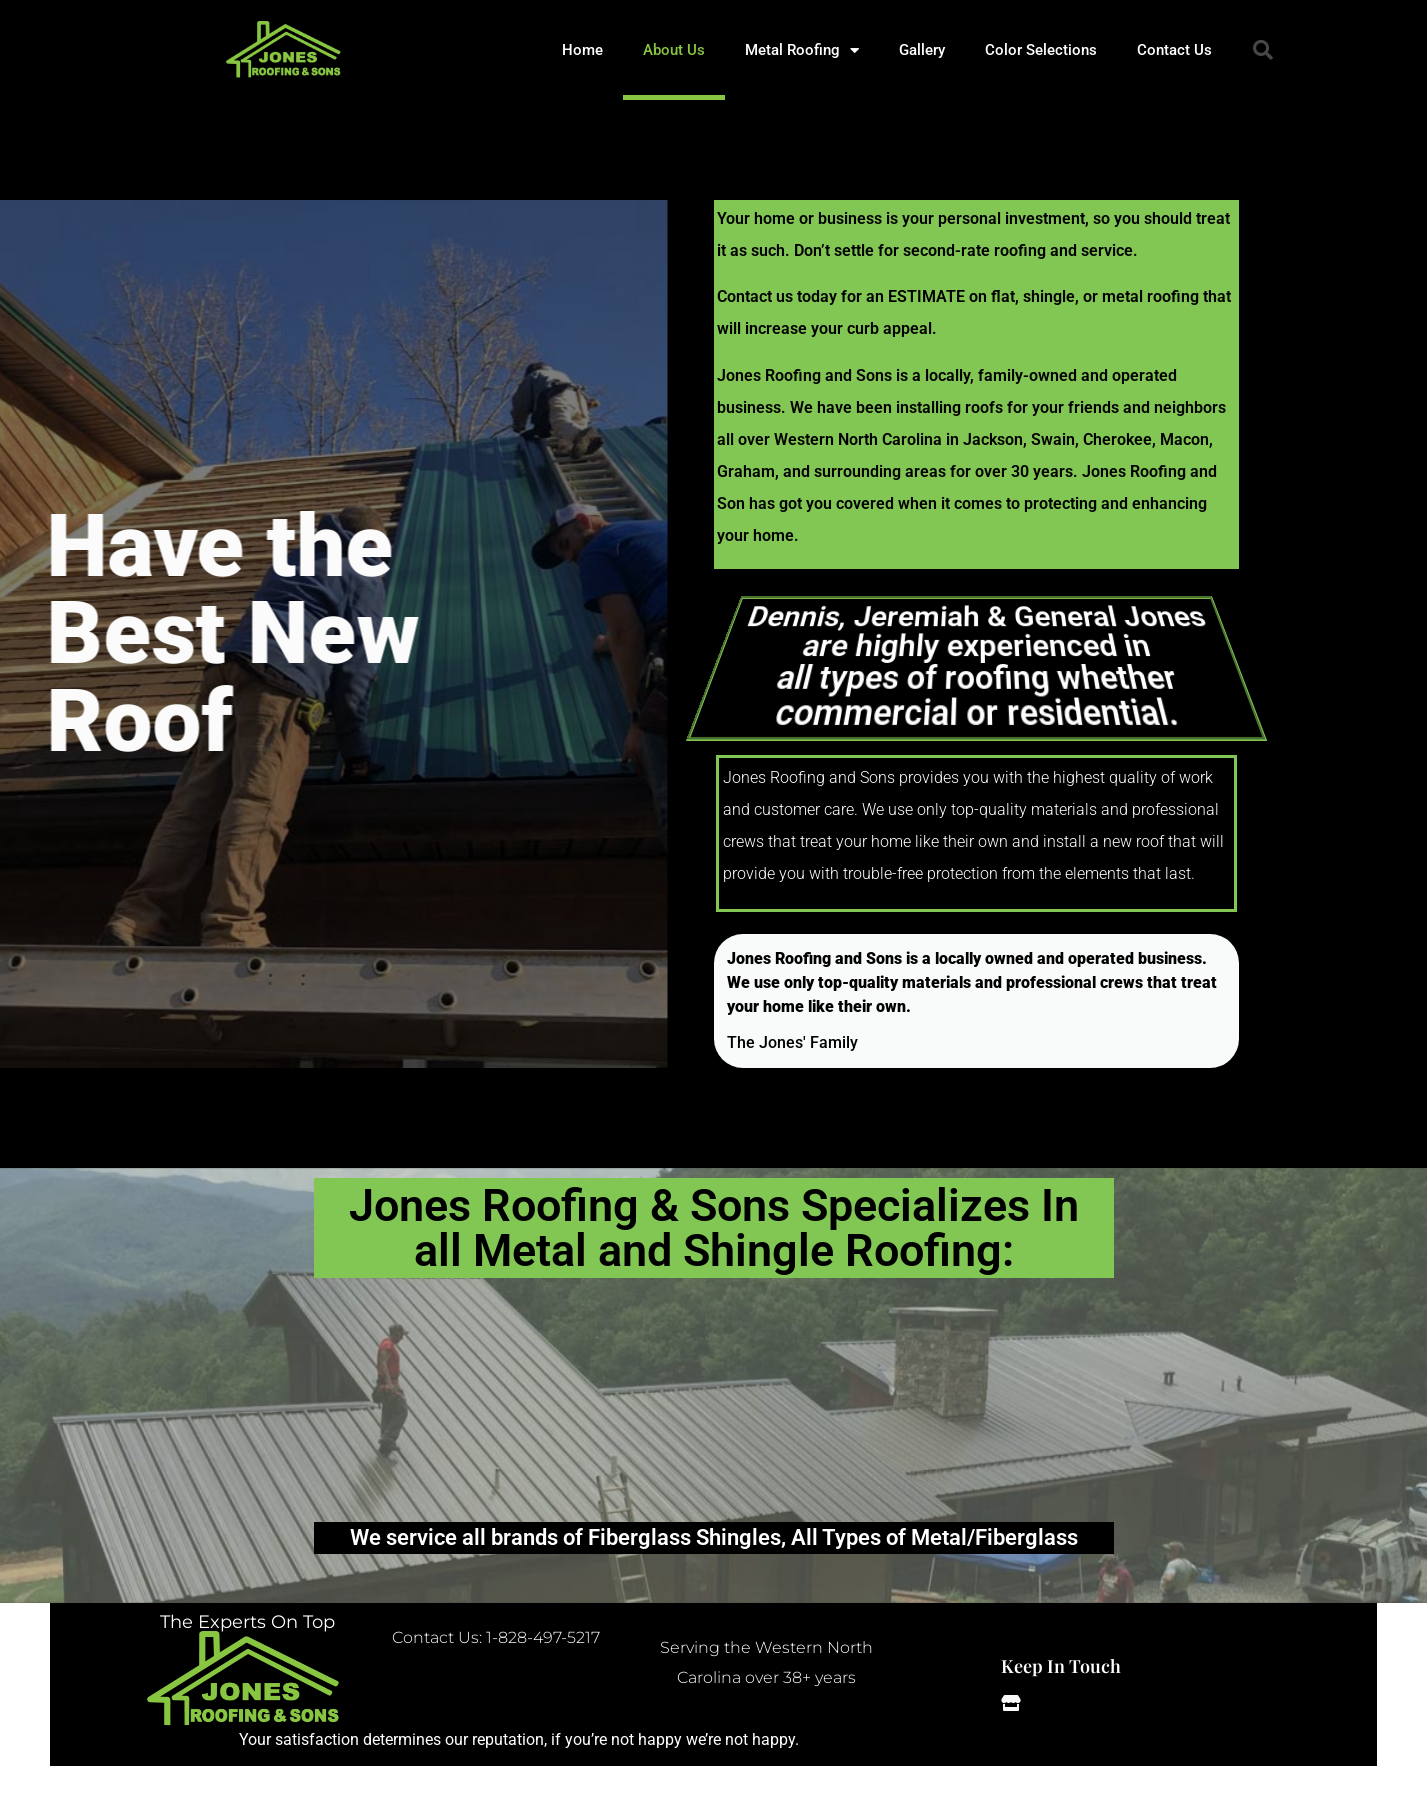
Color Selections (1041, 50)
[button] (1263, 50)
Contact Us (1174, 50)
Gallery (922, 50)
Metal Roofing (802, 50)
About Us (674, 50)
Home (582, 50)
